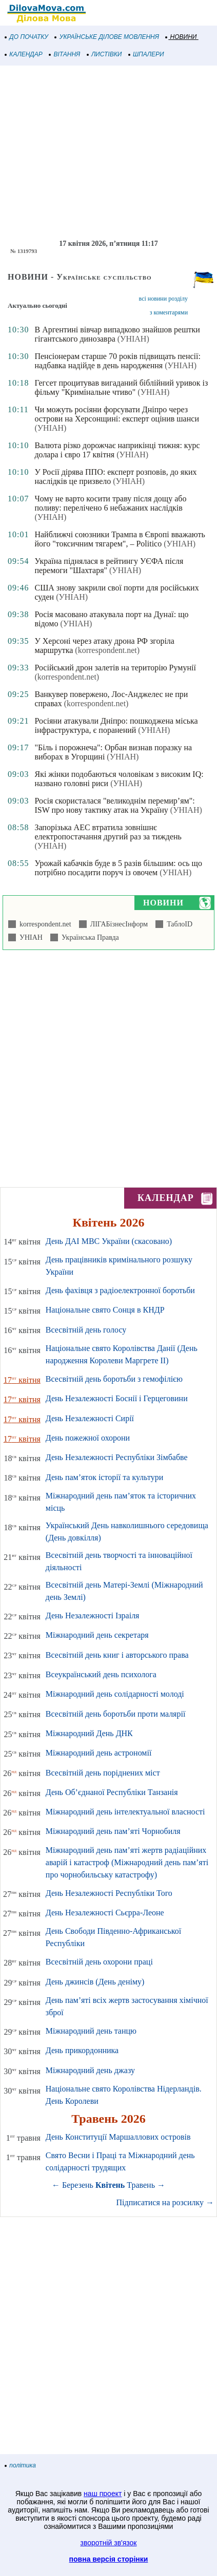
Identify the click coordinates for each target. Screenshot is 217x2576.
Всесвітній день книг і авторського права (117, 1655)
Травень (141, 2185)
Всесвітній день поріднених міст (103, 1772)
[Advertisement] (108, 152)
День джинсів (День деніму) (95, 1981)
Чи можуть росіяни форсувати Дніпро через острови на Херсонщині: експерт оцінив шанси (116, 414)
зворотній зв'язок (109, 2543)
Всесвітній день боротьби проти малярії (116, 1713)
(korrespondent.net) (107, 650)
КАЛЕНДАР (24, 54)
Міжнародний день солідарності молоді (115, 1694)
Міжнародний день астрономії (99, 1752)
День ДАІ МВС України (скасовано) (109, 1241)
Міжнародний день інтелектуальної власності (125, 1811)
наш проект (103, 2493)
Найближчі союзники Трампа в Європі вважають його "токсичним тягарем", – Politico (119, 539)
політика (20, 2465)
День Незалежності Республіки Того (109, 1893)
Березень (77, 2185)
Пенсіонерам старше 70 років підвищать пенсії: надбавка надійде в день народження (117, 361)
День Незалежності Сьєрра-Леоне (105, 1912)
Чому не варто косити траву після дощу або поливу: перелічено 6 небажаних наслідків (110, 503)
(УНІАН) (133, 338)
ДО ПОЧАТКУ (27, 36)
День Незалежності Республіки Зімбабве (117, 1457)
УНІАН (29, 937)
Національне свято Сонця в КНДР (105, 1309)
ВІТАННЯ (65, 54)
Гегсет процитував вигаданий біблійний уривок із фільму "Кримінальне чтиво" (121, 387)
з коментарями (169, 312)
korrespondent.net (43, 924)
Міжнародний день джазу (90, 2070)
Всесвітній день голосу (86, 1329)
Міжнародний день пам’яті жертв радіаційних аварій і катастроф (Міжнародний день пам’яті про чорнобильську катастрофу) (127, 1862)
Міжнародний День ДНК (89, 1733)
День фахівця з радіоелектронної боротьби (120, 1290)
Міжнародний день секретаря (97, 1635)
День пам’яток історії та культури (104, 1477)
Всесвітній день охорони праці (99, 1961)
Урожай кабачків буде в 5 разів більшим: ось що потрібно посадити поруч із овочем (118, 868)
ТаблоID (177, 924)
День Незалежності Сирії (90, 1418)
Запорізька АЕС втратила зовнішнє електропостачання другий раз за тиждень (107, 832)
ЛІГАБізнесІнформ (117, 924)
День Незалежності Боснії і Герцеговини (117, 1398)
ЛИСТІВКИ (105, 54)
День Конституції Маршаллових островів (118, 2136)
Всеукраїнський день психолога (101, 1674)
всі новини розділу (163, 298)
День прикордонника (82, 2050)
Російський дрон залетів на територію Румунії (114, 667)
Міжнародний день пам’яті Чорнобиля (113, 1831)
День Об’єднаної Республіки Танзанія (112, 1792)
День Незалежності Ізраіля (93, 1615)
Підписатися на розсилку (165, 2202)
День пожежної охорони (88, 1437)
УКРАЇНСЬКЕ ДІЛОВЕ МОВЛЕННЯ (107, 36)
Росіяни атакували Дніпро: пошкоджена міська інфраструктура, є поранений (116, 725)
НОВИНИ (181, 36)
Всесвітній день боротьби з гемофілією (114, 1379)
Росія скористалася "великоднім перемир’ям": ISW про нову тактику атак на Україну (114, 805)
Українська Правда (88, 937)
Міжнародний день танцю (91, 2030)
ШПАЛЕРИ (146, 54)
